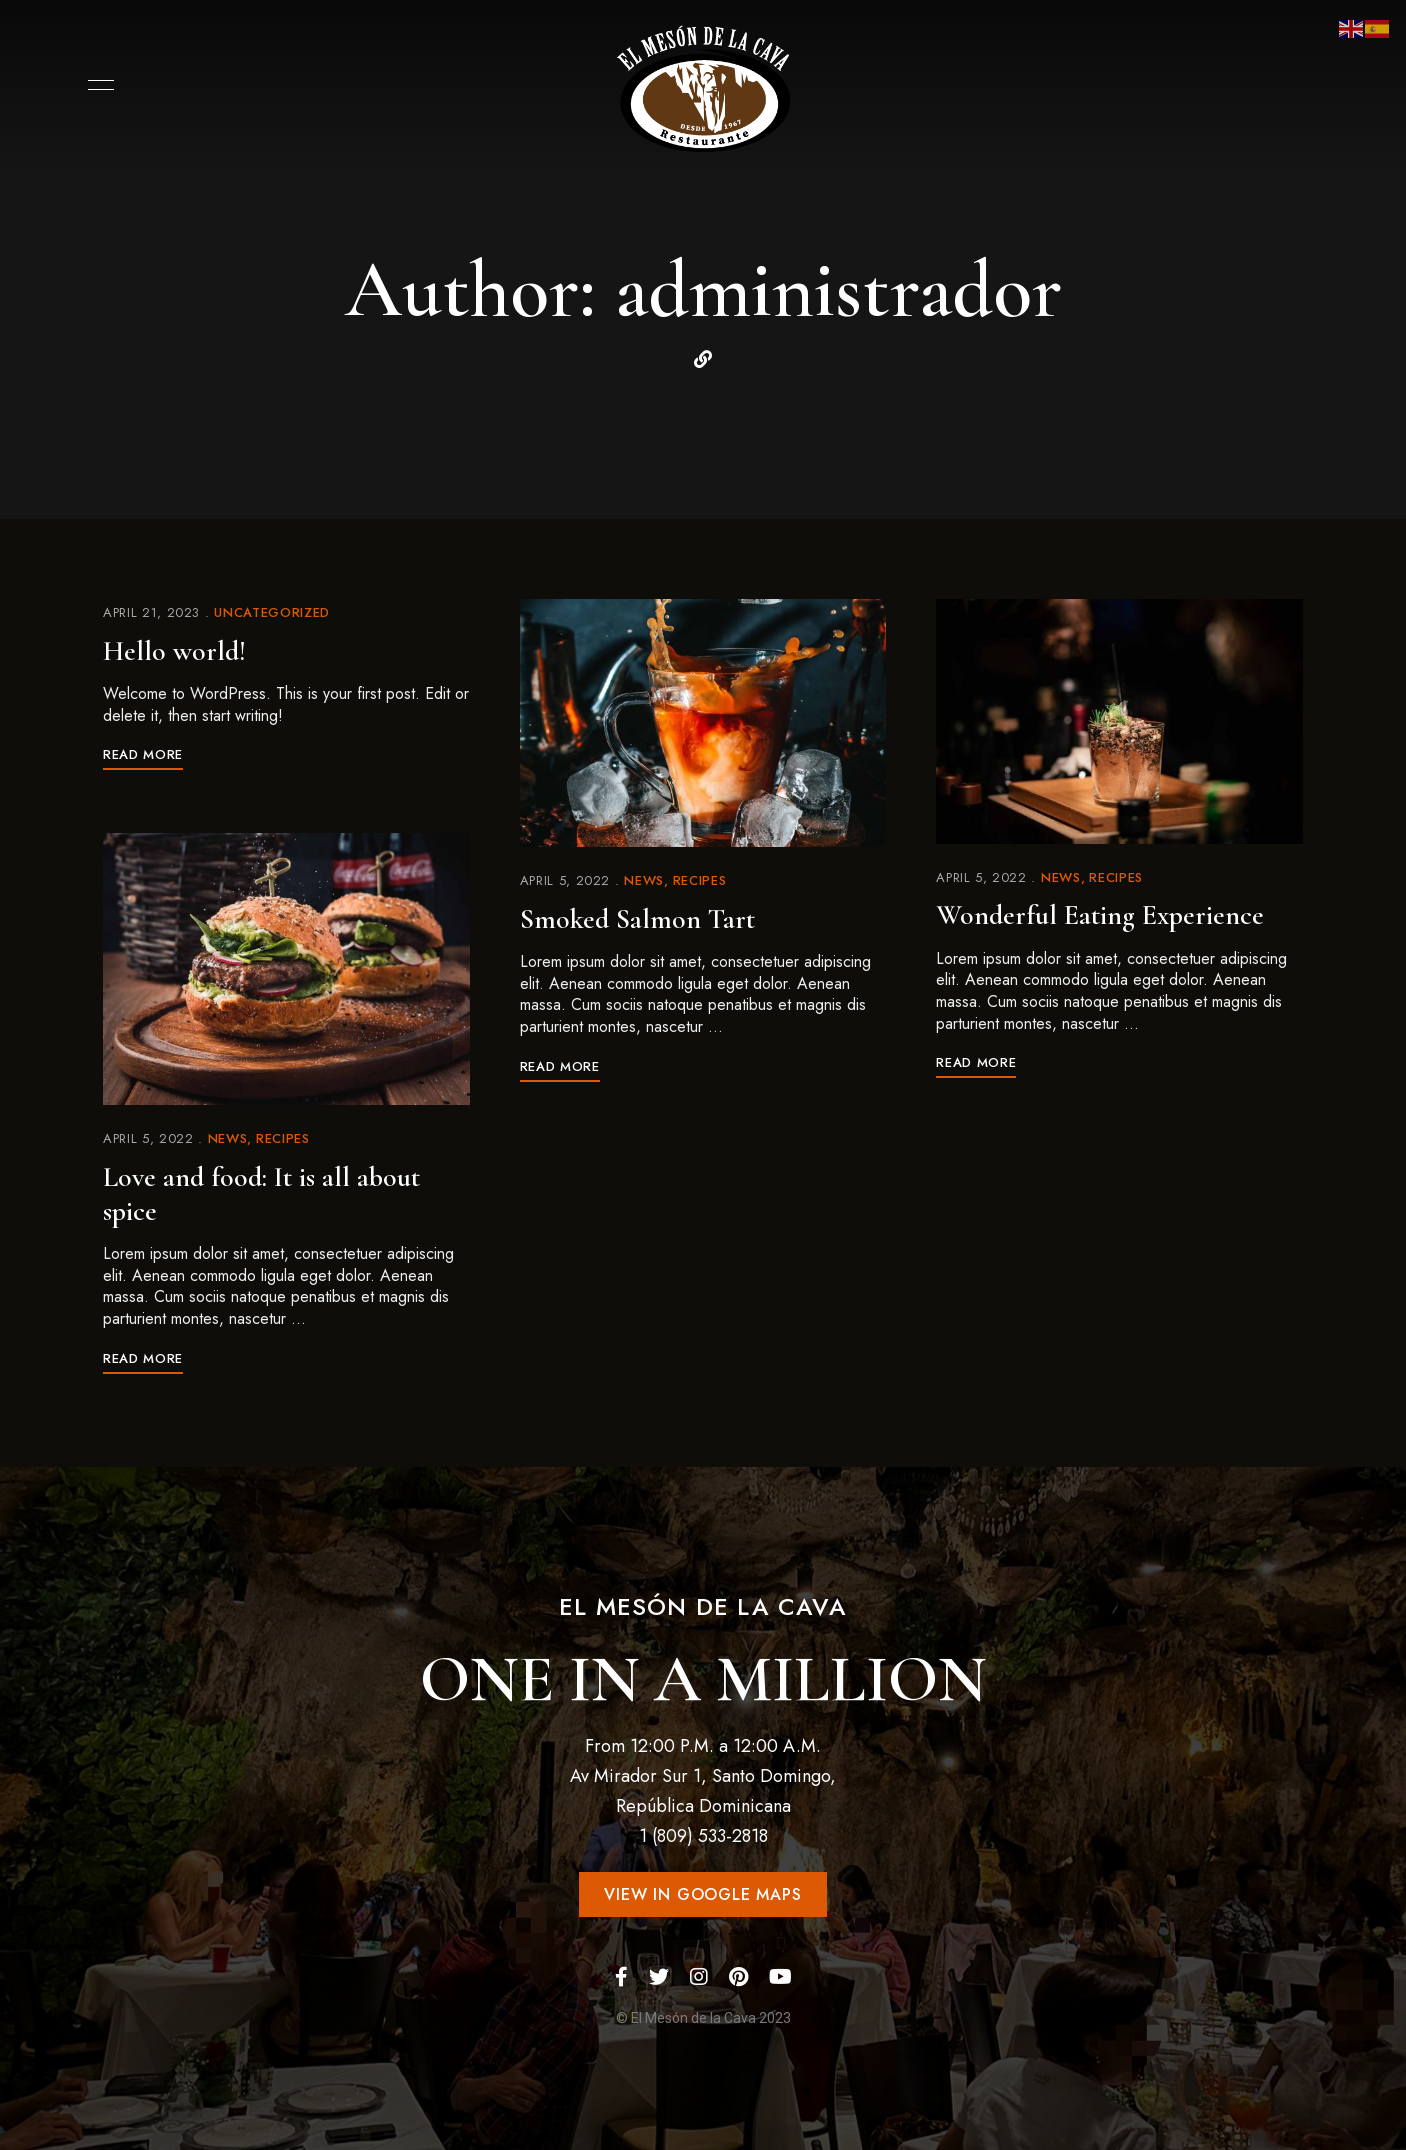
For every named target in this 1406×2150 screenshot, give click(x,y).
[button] (702, 1894)
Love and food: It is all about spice (261, 1194)
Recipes (283, 1138)
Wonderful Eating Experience (1100, 915)
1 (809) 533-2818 (703, 1836)
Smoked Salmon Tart (637, 919)
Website (703, 359)
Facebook (621, 1977)
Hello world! (174, 651)
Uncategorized (271, 612)
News (228, 1138)
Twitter (659, 1977)
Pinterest (738, 1977)
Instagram (699, 1977)
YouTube (780, 1977)
